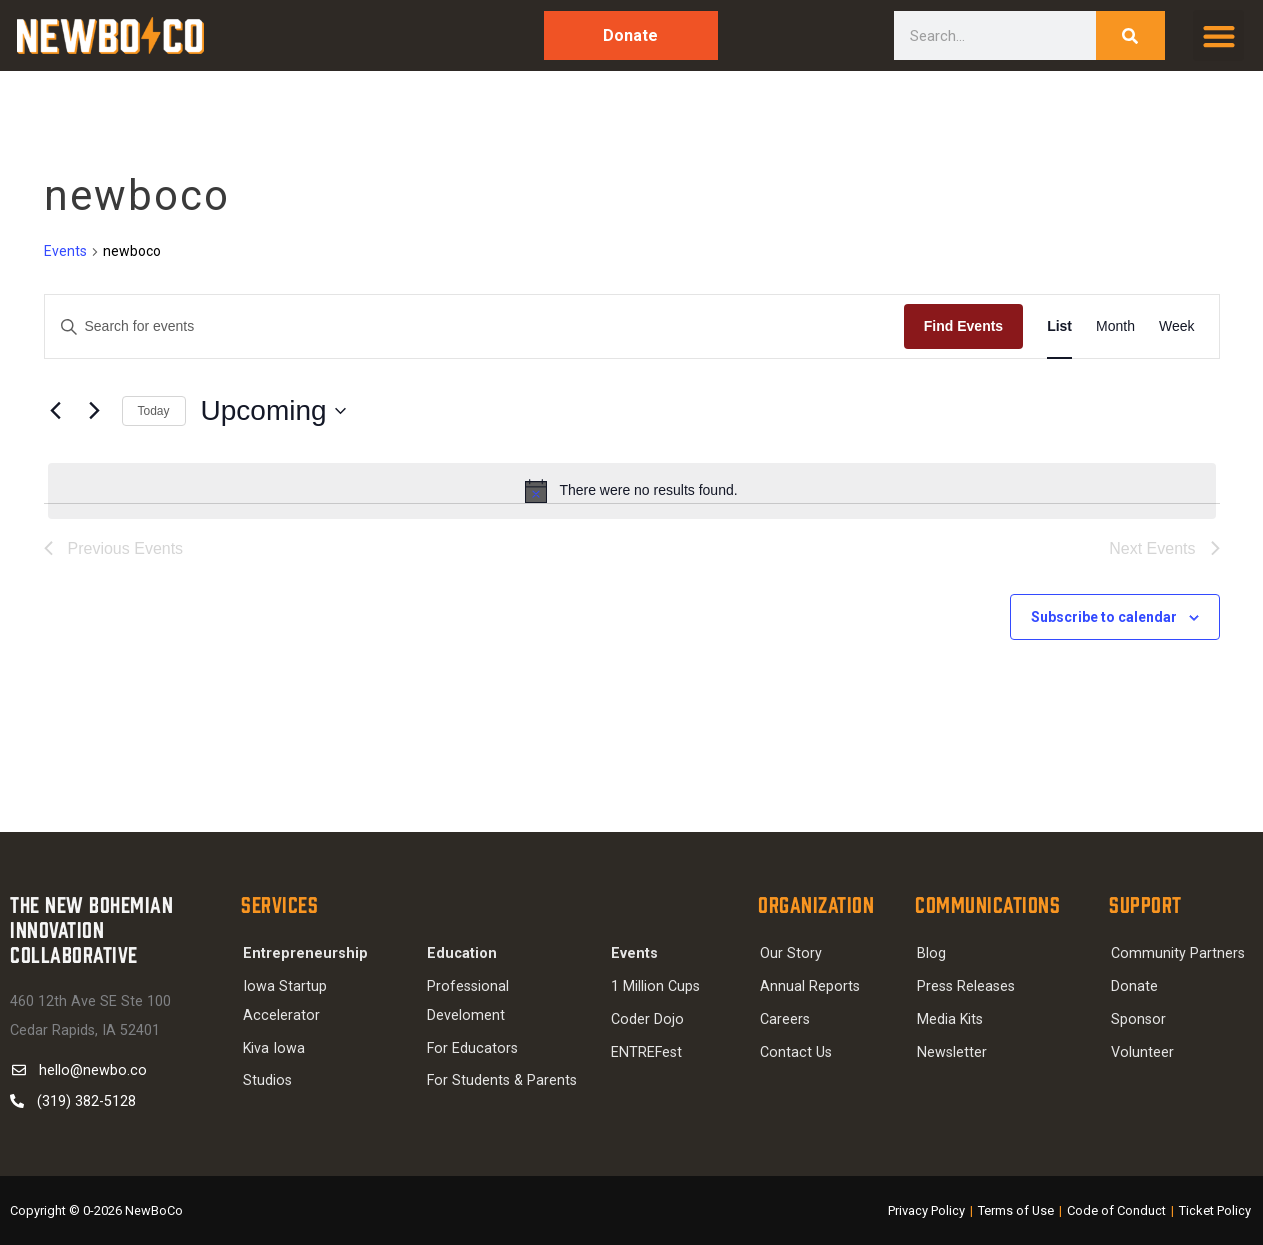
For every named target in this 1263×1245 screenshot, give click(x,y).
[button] (1218, 35)
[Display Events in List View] (1059, 326)
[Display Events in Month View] (1115, 326)
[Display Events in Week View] (1177, 326)
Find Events (963, 326)
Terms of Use (1017, 1210)
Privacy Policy (927, 1210)
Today (154, 411)
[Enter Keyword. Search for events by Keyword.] (474, 326)
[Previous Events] (56, 411)
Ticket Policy (1215, 1210)
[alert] (632, 491)
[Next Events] (95, 411)
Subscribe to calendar (1104, 617)
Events (65, 251)
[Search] (1130, 35)
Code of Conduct (1117, 1210)
